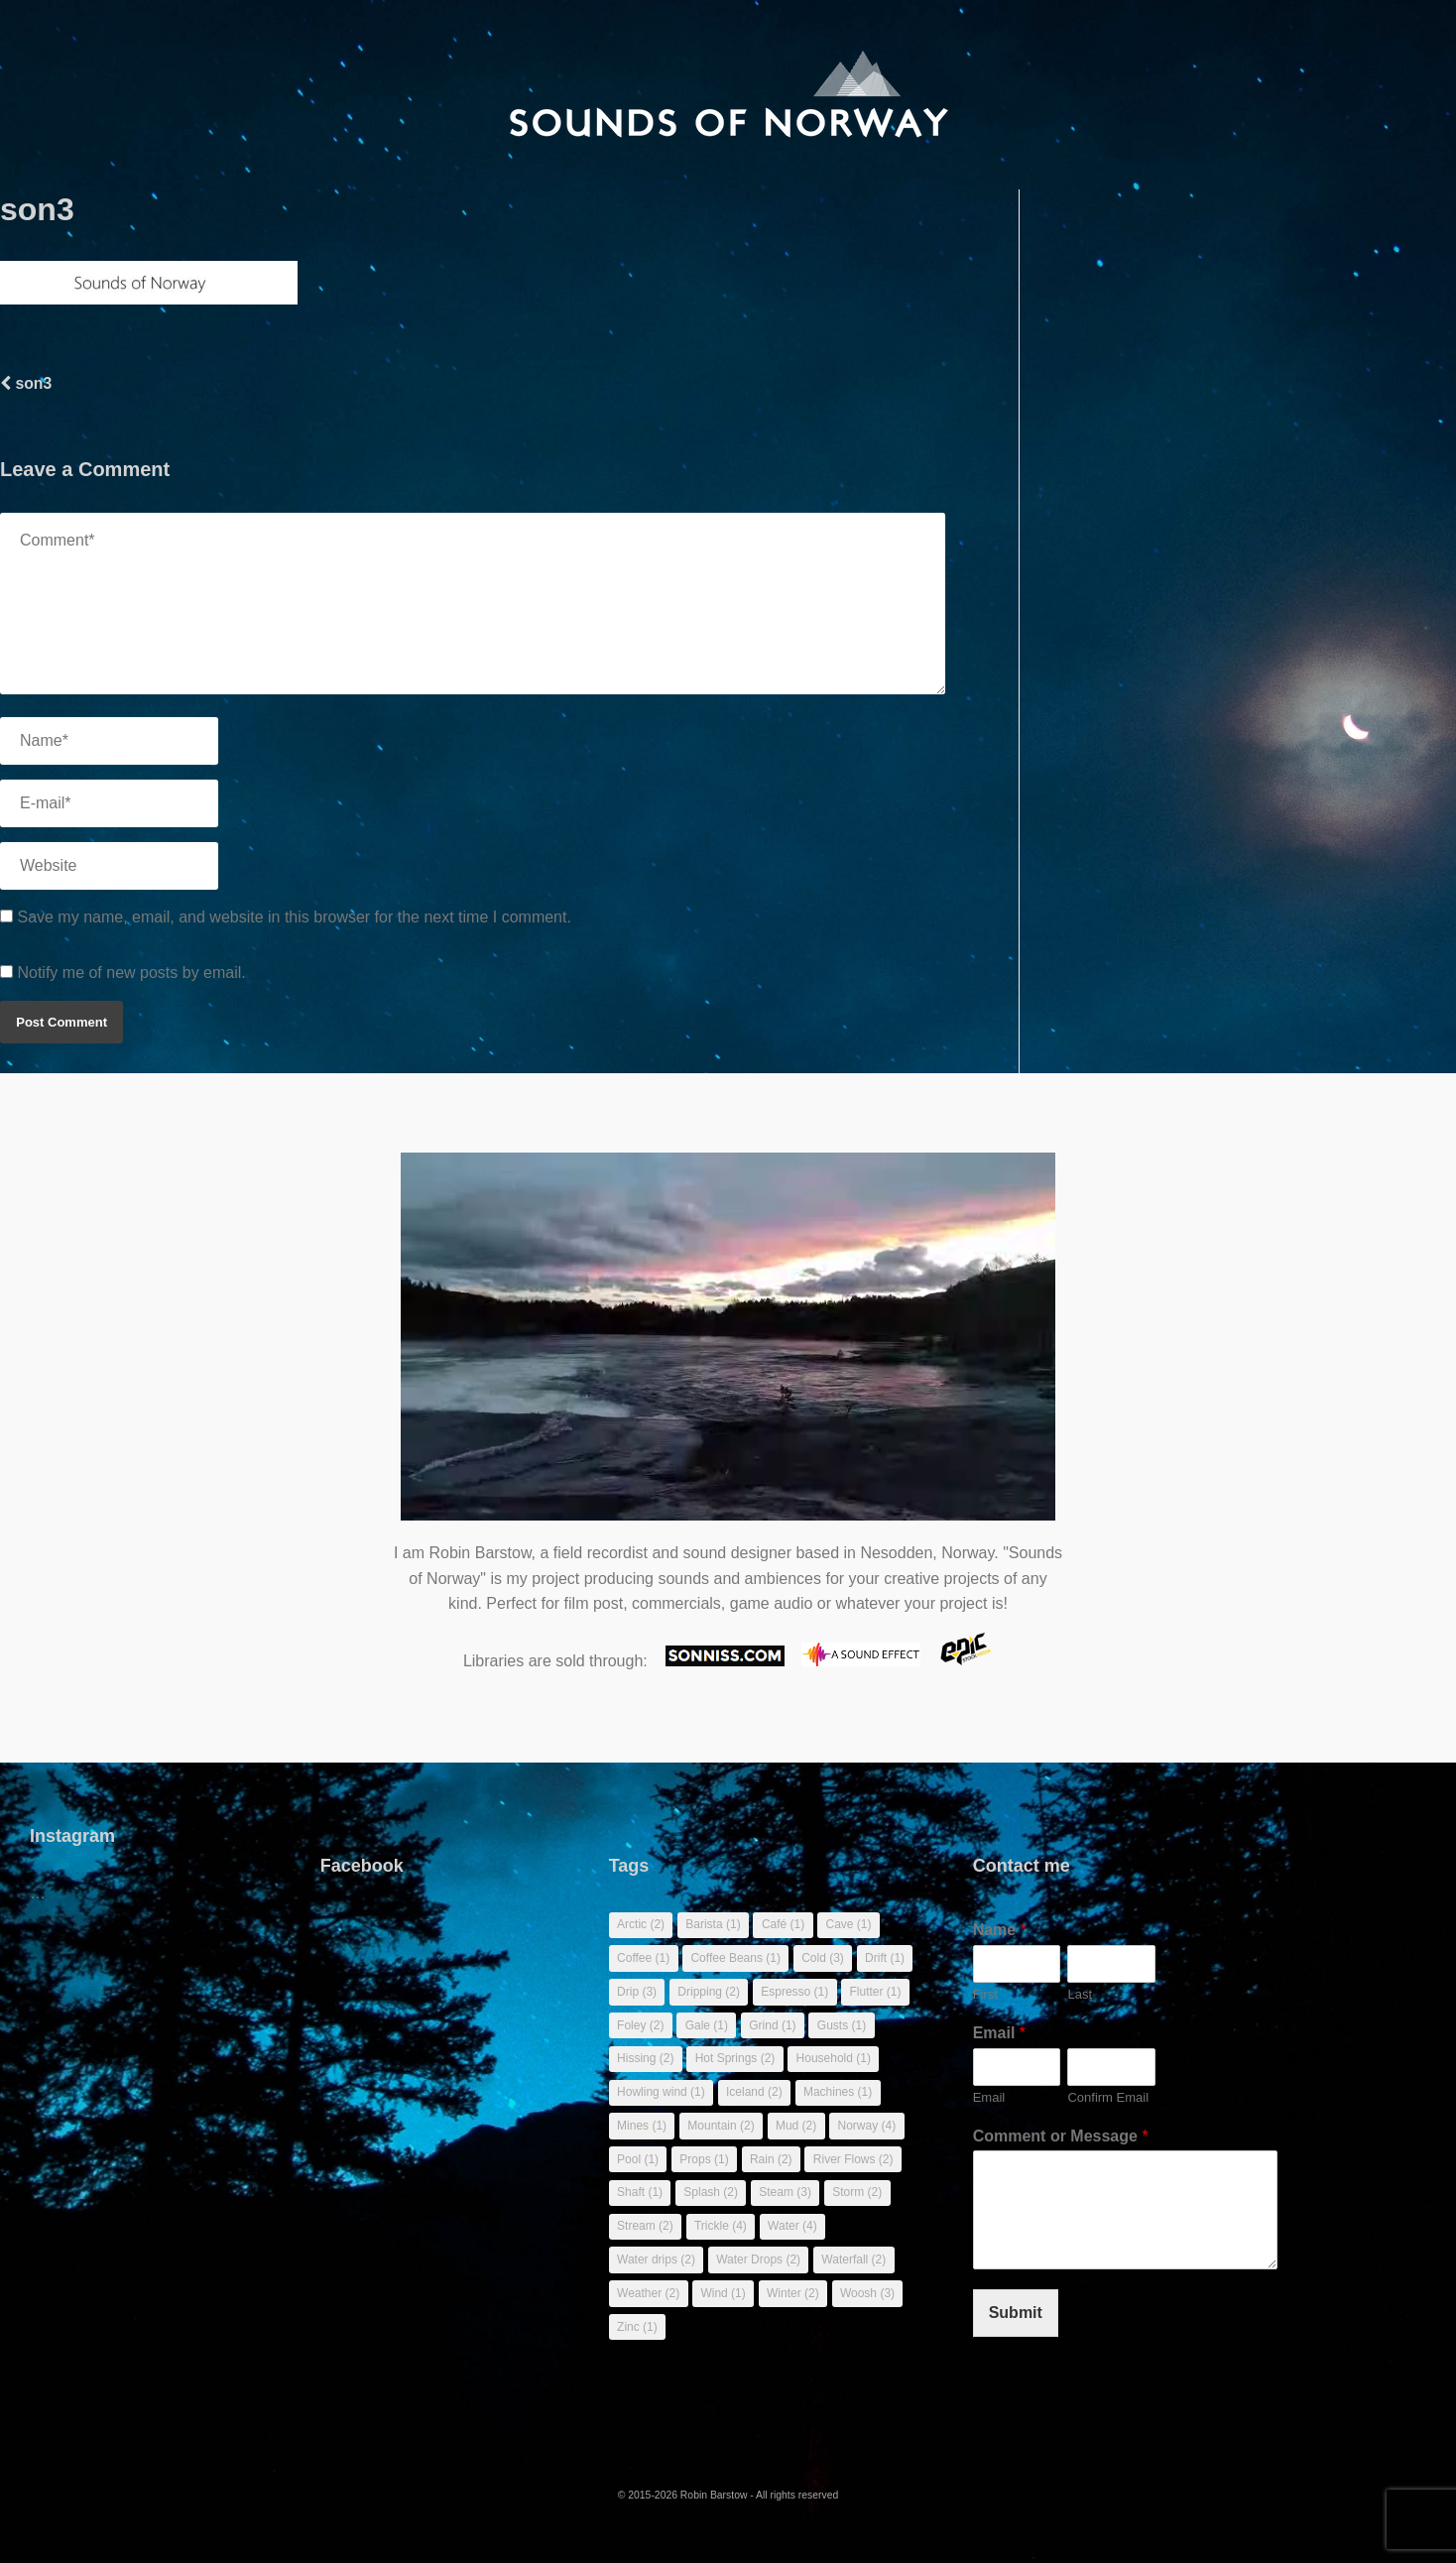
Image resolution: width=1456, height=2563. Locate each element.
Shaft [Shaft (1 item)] (640, 2192)
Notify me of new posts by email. (131, 972)
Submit (1015, 2312)
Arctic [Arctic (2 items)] (641, 1924)
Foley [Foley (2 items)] (640, 2025)
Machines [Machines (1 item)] (837, 2092)
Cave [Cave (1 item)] (848, 1924)
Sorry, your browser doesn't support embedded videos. (728, 1346)
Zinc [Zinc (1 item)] (637, 2327)
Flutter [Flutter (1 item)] (876, 1992)
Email (999, 2032)
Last (1079, 1994)
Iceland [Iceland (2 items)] (754, 2092)
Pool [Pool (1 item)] (638, 2159)
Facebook (362, 1866)
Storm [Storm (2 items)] (857, 2192)
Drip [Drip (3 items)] (637, 1992)
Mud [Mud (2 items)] (796, 2126)
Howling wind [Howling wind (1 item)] (661, 2092)
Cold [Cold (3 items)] (822, 1958)
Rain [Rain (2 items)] (771, 2159)
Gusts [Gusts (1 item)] (841, 2025)
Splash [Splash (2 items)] (710, 2192)
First (985, 1994)
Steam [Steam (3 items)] (785, 2192)
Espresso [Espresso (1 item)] (794, 1992)
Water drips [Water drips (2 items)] (656, 2259)
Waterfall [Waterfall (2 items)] (853, 2259)
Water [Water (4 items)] (792, 2226)
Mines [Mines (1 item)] (642, 2126)
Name (1000, 1929)
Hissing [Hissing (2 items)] (645, 2058)
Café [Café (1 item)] (783, 1924)
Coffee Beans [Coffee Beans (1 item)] (735, 1958)
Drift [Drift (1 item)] (885, 1958)
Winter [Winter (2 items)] (793, 2293)
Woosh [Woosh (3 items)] (867, 2293)
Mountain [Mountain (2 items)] (720, 2126)
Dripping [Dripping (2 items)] (708, 1992)
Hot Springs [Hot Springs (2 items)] (735, 2058)
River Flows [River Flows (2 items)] (853, 2159)
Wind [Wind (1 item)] (722, 2293)
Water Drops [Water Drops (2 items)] (758, 2259)
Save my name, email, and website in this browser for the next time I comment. (293, 917)
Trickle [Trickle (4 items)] (720, 2226)
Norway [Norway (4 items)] (866, 2126)
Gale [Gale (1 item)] (706, 2025)
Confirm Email (1108, 2097)
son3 (26, 383)
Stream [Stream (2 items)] (645, 2226)
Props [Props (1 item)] (703, 2159)
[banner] (728, 94)
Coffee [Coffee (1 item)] (643, 1958)
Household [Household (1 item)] (833, 2058)
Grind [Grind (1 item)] (772, 2025)
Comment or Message (1061, 2136)
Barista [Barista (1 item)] (712, 1924)
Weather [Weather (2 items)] (648, 2293)
